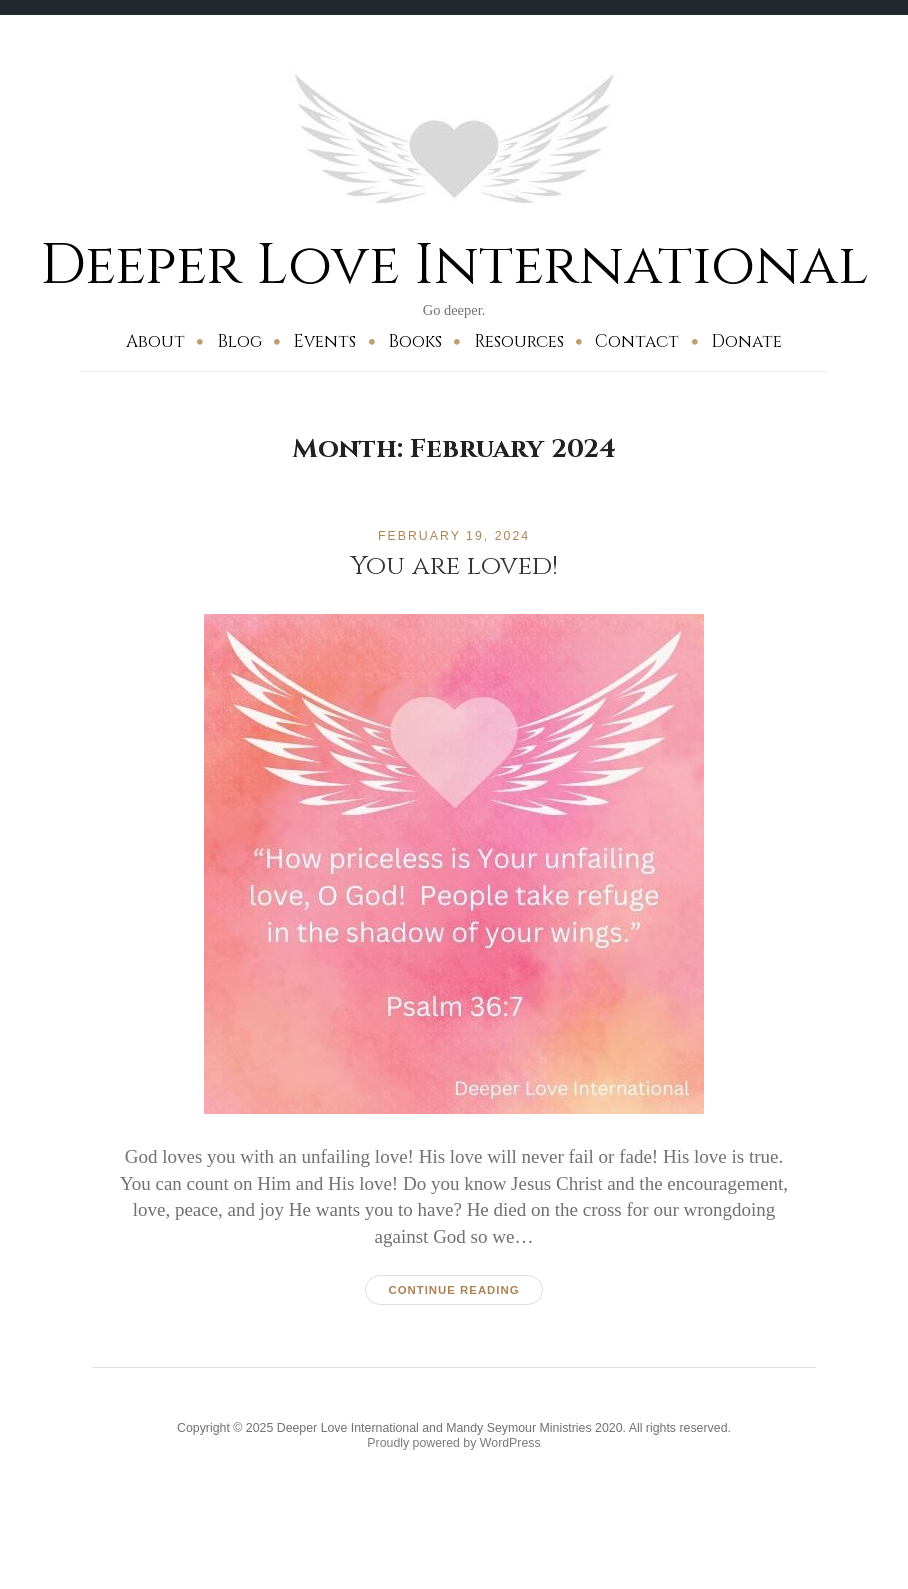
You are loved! (454, 566)
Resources (519, 341)
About (155, 341)
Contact (637, 341)
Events (324, 341)
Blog (239, 341)
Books (415, 341)
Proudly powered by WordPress (453, 1443)
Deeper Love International (454, 265)
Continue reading (453, 1290)
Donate (746, 341)
